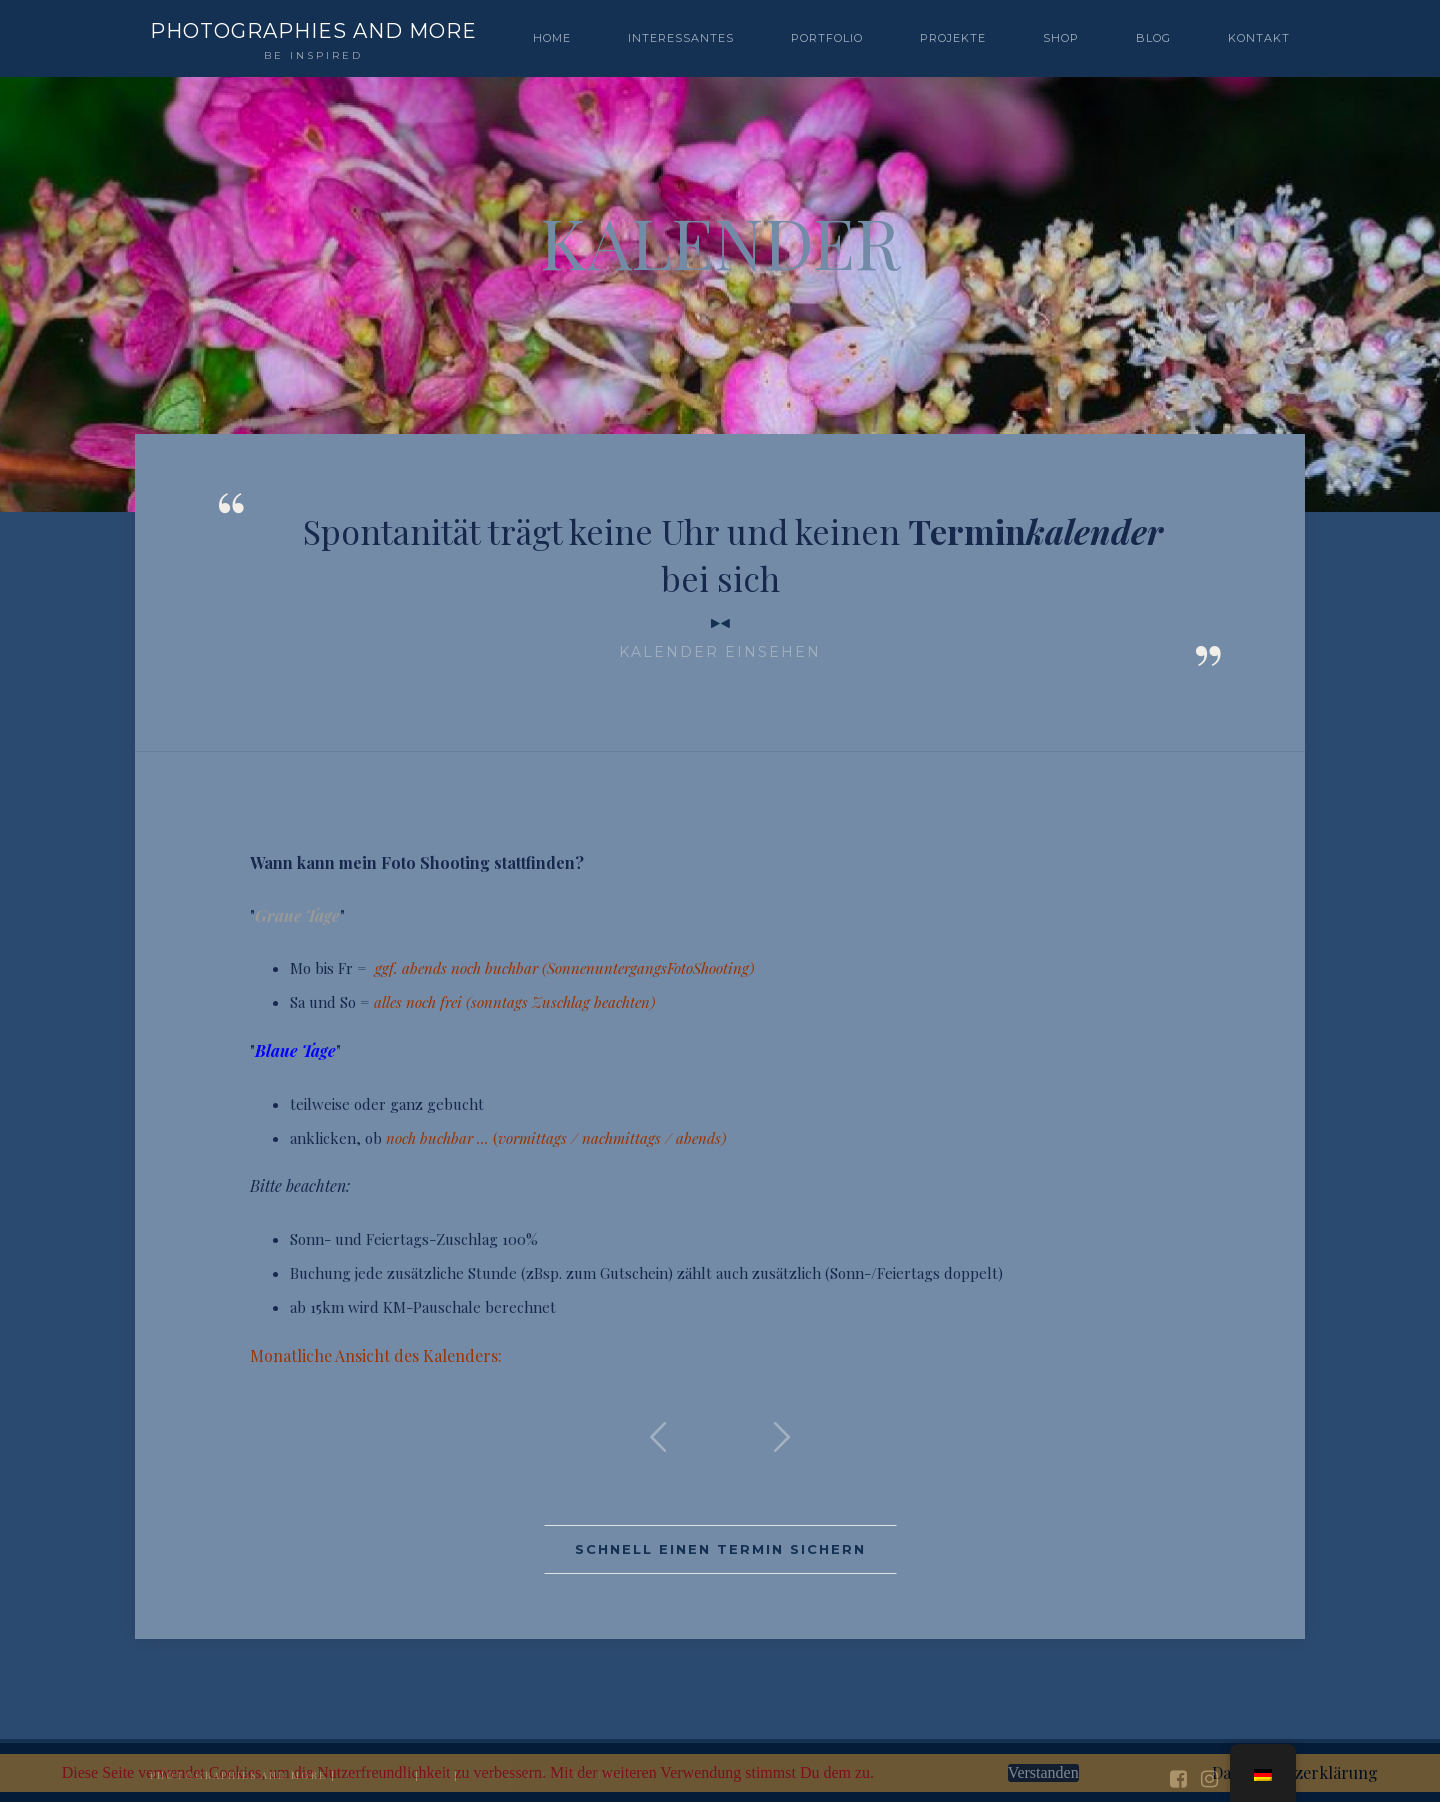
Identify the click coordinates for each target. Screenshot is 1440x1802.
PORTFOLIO (827, 38)
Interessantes (681, 38)
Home (552, 38)
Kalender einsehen (720, 652)
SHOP (1061, 38)
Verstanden (1043, 1772)
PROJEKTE (953, 38)
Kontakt (1259, 38)
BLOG (1153, 38)
